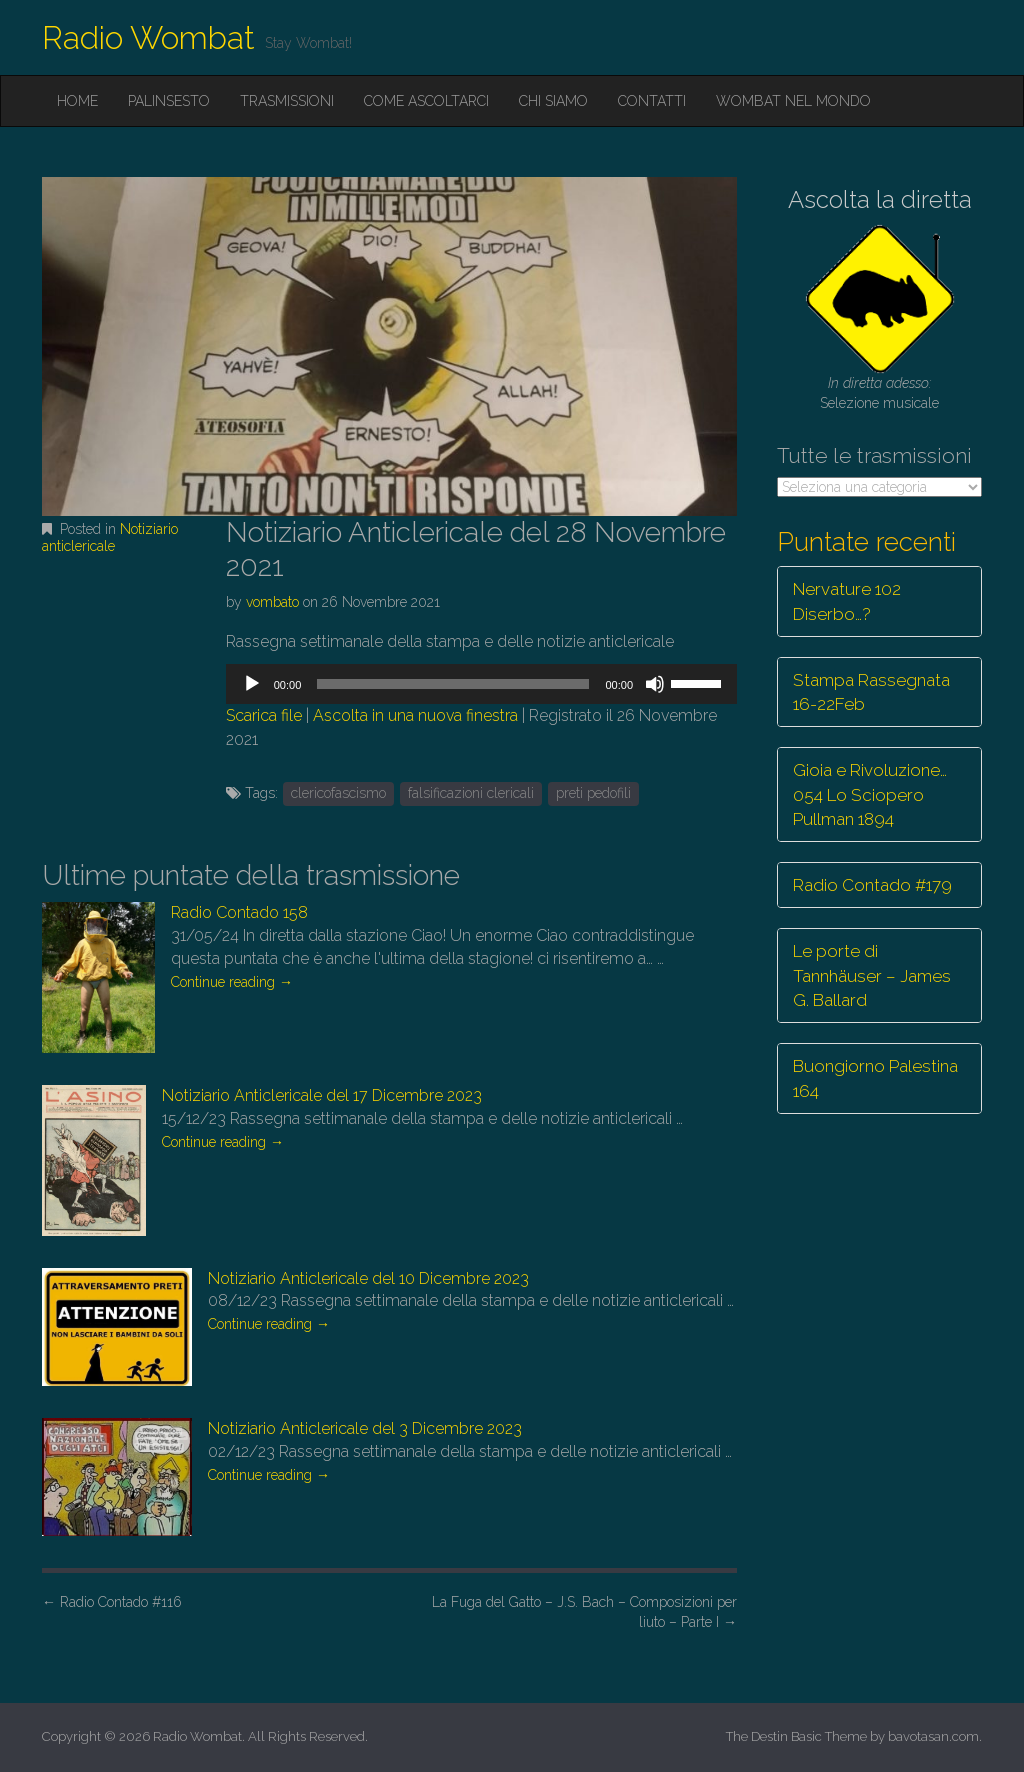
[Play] (252, 684)
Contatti (652, 101)
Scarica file (264, 715)
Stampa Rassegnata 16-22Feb (871, 692)
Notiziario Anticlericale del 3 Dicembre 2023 (365, 1428)
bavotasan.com (933, 1736)
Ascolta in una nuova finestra (415, 715)
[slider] (453, 684)
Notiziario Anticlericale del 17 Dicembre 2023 (322, 1095)
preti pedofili (593, 793)
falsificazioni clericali (471, 793)
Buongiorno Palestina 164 (875, 1078)
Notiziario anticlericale (110, 537)
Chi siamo (553, 101)
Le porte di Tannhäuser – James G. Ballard (872, 975)
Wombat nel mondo (793, 101)
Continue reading (232, 982)
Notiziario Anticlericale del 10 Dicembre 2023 (368, 1278)
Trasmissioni (287, 101)
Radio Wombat (148, 37)
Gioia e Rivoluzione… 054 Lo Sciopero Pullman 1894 (870, 794)
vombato (272, 602)
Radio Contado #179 (872, 885)
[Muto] (655, 684)
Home (77, 101)
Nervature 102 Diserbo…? (847, 601)
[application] (481, 684)
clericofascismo (338, 793)
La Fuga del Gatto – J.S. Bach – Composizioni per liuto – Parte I (584, 1612)
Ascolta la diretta (880, 199)
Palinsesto (169, 101)
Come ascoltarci (426, 101)
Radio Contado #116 (112, 1602)
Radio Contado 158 (239, 912)
